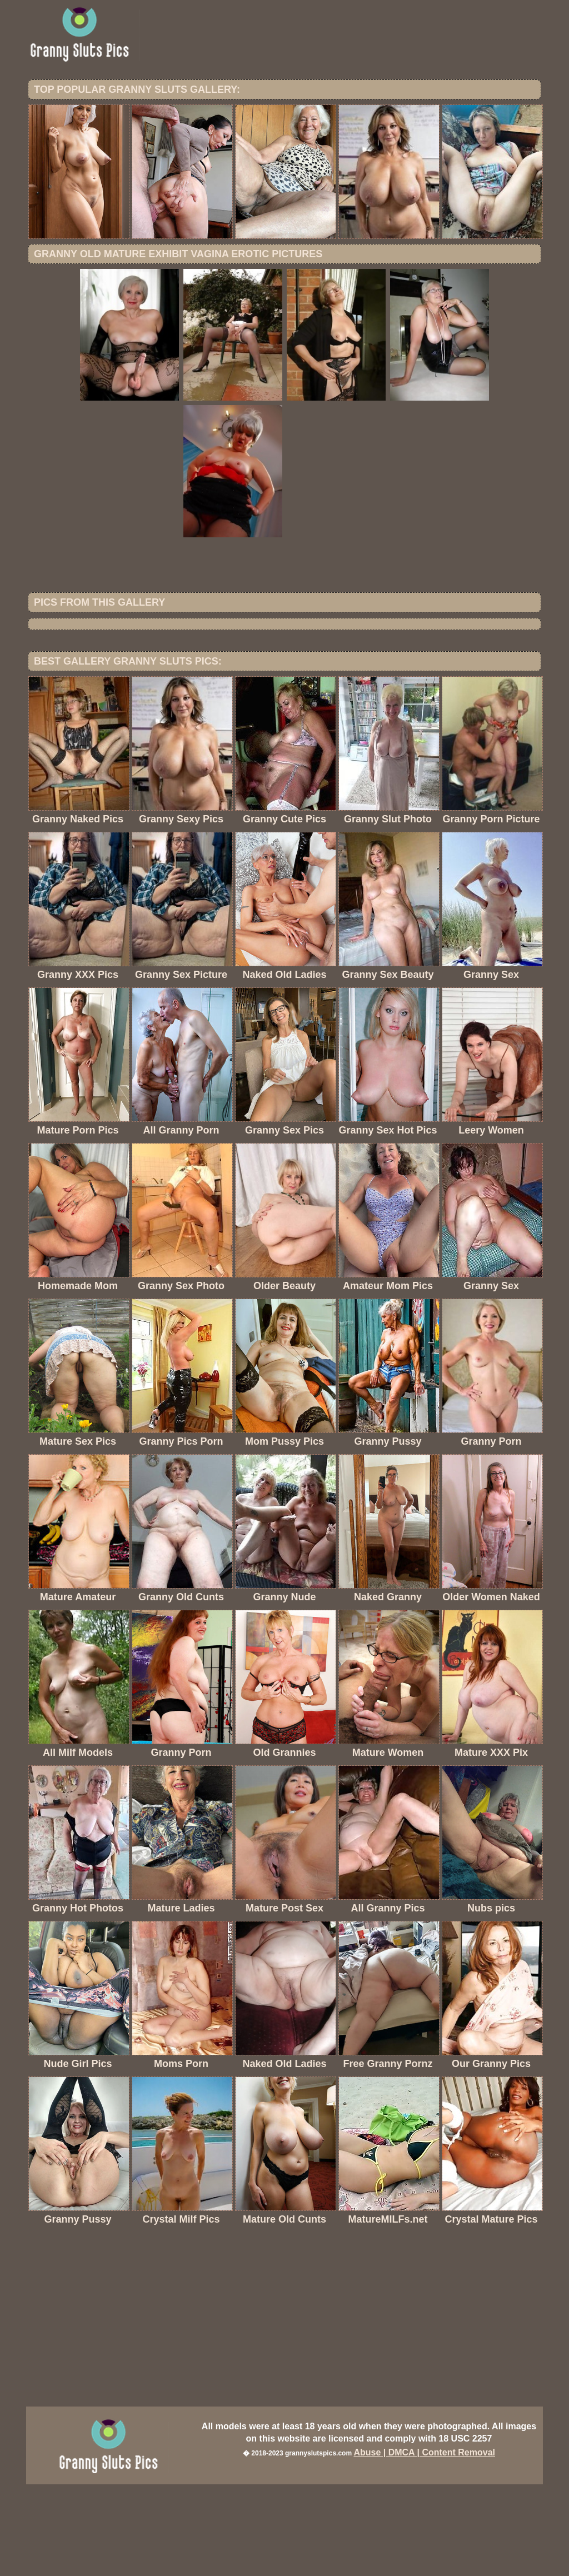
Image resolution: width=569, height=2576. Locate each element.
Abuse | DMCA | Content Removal (424, 2544)
